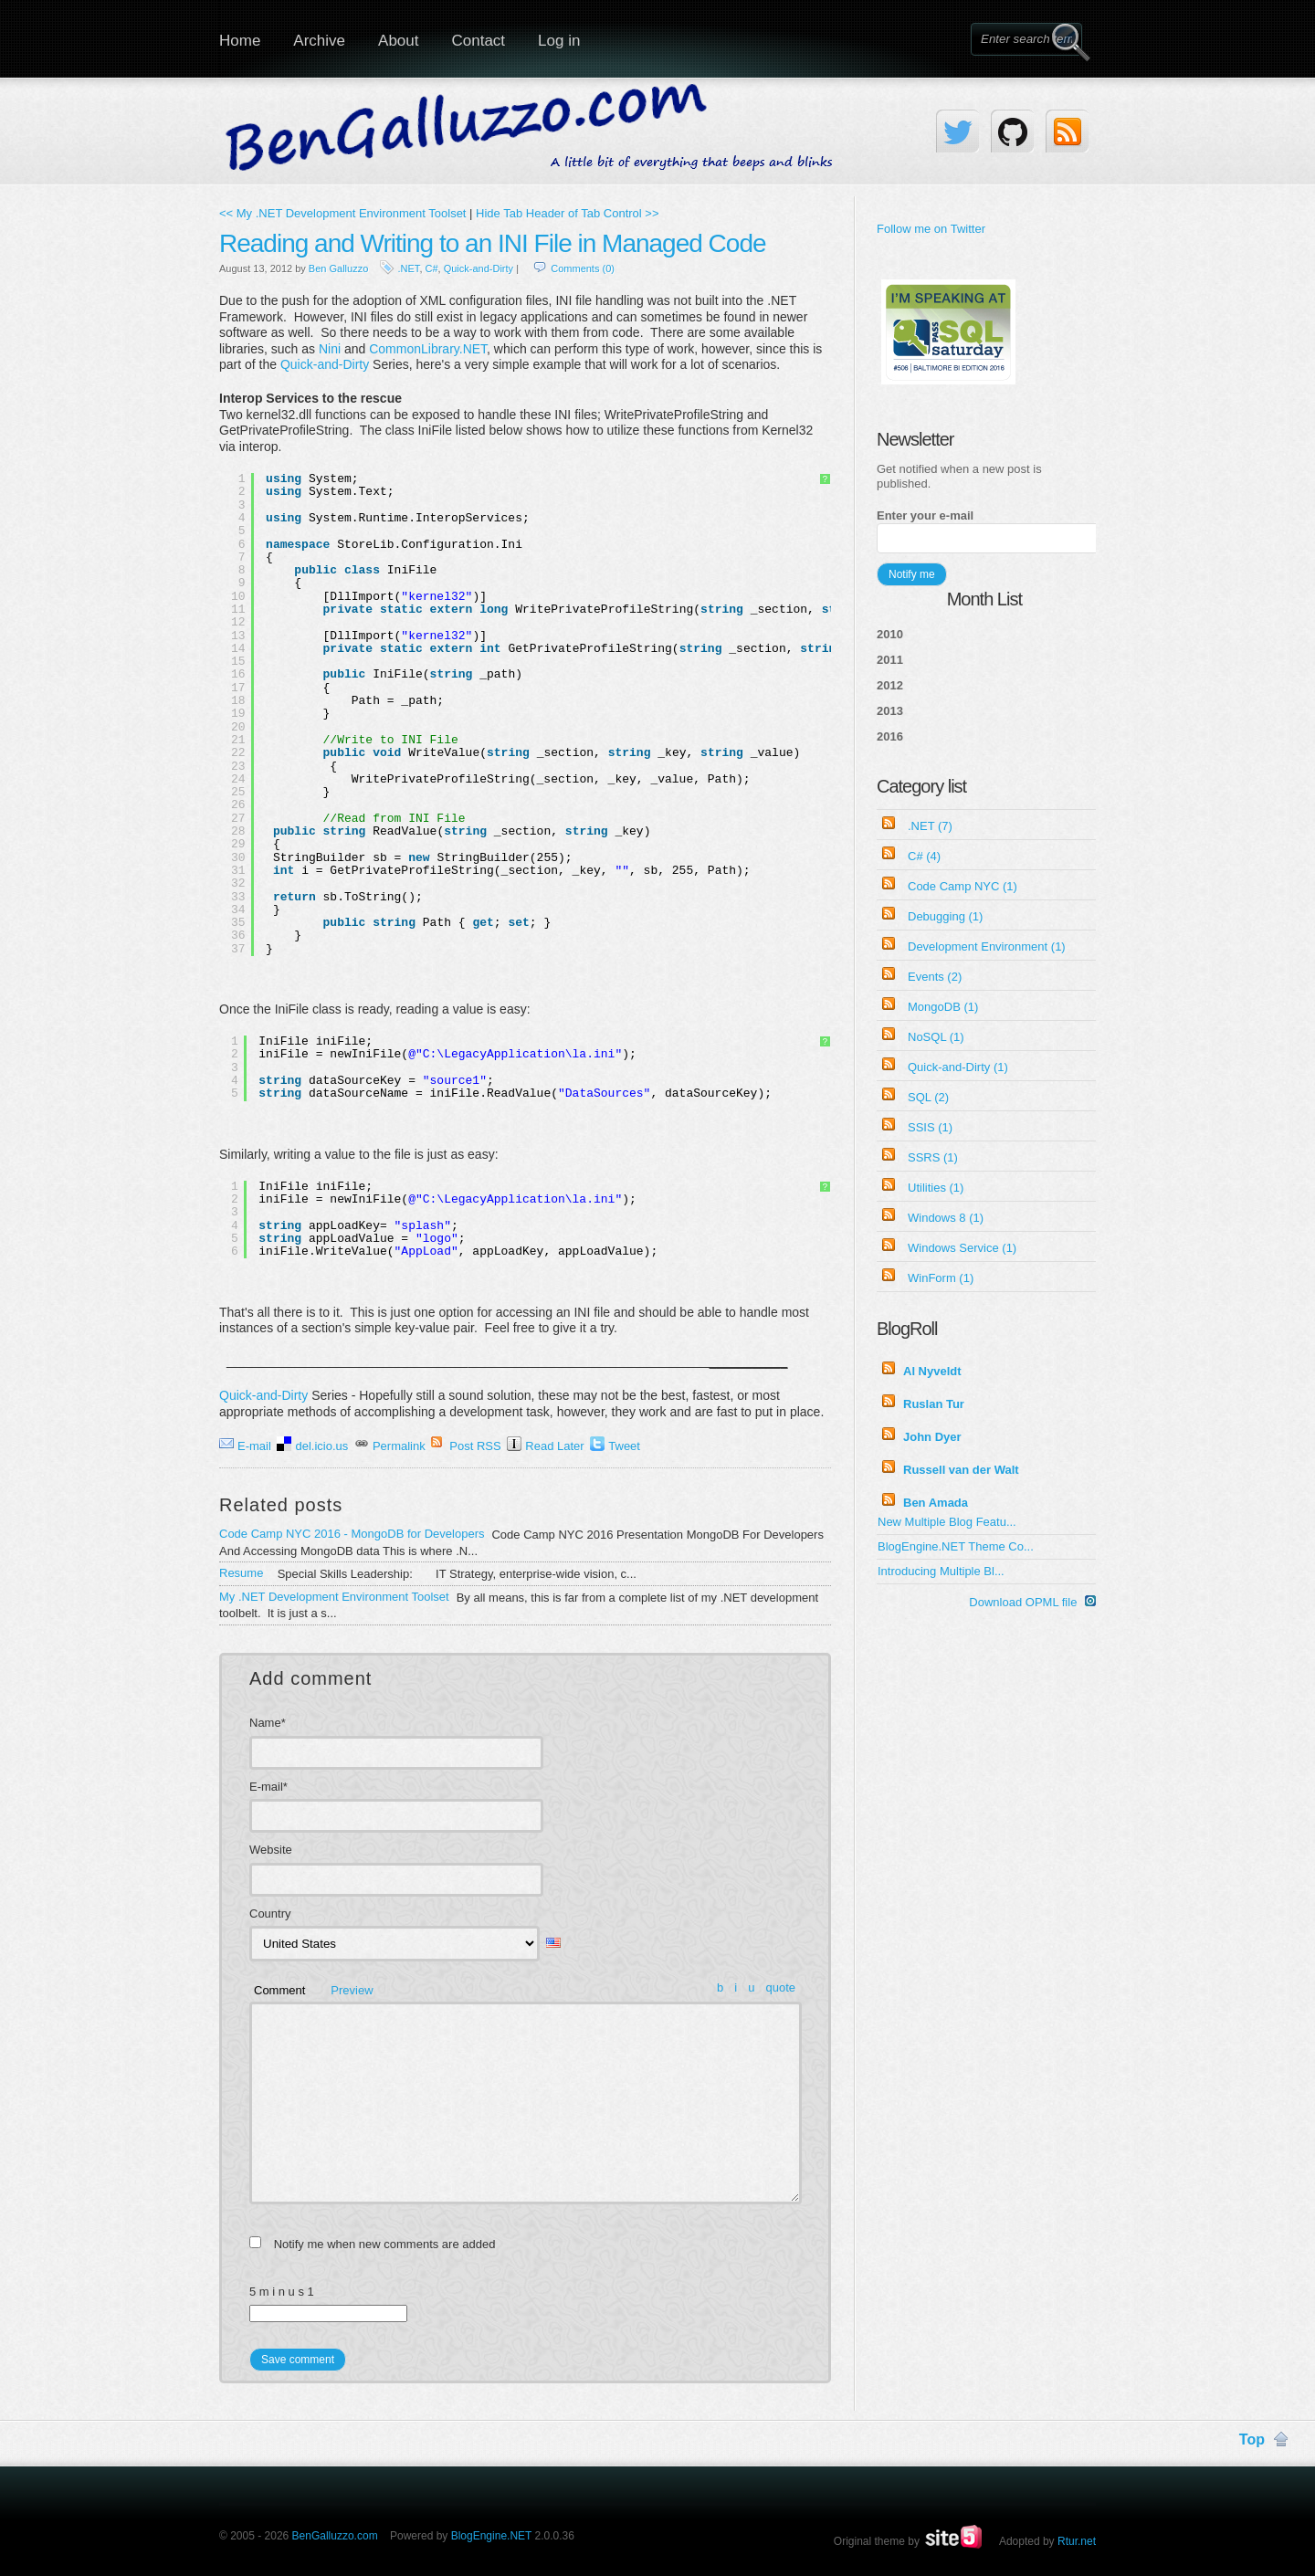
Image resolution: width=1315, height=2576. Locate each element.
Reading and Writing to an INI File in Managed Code (492, 243)
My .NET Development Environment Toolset (334, 1596)
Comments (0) (583, 268)
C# (432, 268)
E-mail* (268, 1786)
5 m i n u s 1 (281, 2291)
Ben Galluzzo (338, 268)
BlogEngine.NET (491, 2535)
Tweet (624, 1446)
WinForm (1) (940, 1278)
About (398, 40)
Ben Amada (935, 1502)
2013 (890, 711)
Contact (478, 40)
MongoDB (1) (943, 1007)
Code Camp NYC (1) (962, 886)
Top (1252, 2439)
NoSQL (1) (936, 1037)
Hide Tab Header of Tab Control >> (567, 213)
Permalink (399, 1446)
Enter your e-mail (925, 515)
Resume (241, 1573)
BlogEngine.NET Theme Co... (956, 1546)
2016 (890, 736)
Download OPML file (1032, 1602)
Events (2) (935, 976)
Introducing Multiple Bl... (941, 1571)
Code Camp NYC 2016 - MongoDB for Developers (351, 1533)
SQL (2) (928, 1097)
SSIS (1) (930, 1127)
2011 (890, 660)
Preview (352, 1990)
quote (780, 1987)
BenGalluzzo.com (335, 2535)
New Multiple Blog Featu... (947, 1522)
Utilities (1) (935, 1187)
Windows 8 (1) (946, 1218)
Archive (319, 40)
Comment (279, 1990)
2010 (890, 634)
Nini (330, 349)
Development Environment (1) (987, 946)
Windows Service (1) (962, 1248)
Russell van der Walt (961, 1470)
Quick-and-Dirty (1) (958, 1067)
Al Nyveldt (932, 1371)
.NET (409, 268)
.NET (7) (930, 826)
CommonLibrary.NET (428, 349)
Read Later (554, 1446)
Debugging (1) (945, 916)
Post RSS (474, 1446)
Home (239, 40)
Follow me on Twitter (931, 229)
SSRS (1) (933, 1157)
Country (270, 1913)
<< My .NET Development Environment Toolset (342, 213)
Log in (559, 40)
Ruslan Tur (933, 1404)
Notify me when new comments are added (385, 2244)
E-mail (254, 1446)
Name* (267, 1723)
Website (270, 1849)
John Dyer (932, 1437)
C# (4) (924, 856)
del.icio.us (321, 1446)
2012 (890, 685)
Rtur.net (1076, 2541)
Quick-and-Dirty (478, 268)
